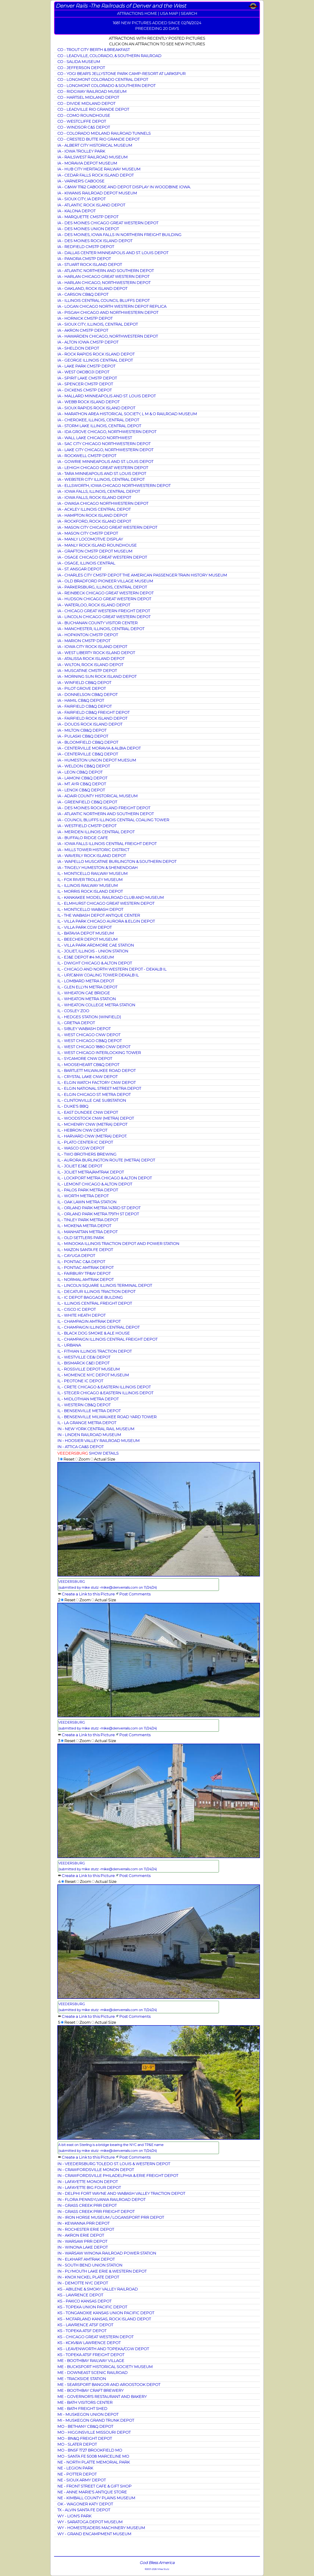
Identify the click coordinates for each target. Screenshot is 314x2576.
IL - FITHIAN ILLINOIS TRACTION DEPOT (94, 1351)
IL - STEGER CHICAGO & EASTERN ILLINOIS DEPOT (105, 1393)
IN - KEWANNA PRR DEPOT (83, 2223)
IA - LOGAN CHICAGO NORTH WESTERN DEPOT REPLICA (111, 306)
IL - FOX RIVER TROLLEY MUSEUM (90, 879)
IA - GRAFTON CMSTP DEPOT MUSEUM (94, 551)
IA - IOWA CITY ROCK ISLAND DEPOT (92, 646)
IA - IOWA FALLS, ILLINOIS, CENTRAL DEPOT (98, 491)
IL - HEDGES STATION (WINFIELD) (89, 1017)
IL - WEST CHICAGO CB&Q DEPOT (89, 1040)
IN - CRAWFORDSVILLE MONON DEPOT (95, 2169)
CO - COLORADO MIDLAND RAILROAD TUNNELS (104, 133)
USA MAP (169, 13)
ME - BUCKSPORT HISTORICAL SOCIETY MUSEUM (105, 2366)
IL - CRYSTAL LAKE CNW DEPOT (87, 1076)
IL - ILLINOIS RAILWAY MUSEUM (87, 885)
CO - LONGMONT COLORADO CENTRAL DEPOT (102, 79)
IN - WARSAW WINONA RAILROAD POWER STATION (106, 2253)
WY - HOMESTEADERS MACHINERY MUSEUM (101, 2527)
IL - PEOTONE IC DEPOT (80, 1381)
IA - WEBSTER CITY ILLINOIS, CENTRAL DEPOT (101, 479)
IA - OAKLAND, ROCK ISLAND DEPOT (92, 288)
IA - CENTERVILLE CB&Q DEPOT (87, 754)
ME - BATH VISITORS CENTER (85, 2402)
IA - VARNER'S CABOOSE (80, 181)
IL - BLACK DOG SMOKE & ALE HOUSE (93, 1333)
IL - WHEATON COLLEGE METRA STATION (96, 1005)
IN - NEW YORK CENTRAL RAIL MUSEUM (95, 1429)
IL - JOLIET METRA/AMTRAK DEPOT (90, 1172)
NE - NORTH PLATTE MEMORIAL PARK (93, 2462)
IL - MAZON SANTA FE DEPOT (85, 1249)
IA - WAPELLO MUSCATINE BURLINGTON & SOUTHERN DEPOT (116, 861)
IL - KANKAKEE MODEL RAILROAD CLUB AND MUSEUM (110, 897)
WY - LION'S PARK (74, 2516)
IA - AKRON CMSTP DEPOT (82, 330)
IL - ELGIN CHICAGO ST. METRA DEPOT (94, 1094)
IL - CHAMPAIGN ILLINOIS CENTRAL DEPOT (98, 1327)
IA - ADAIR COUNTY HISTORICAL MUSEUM (97, 796)
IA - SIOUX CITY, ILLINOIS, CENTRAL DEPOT (97, 324)
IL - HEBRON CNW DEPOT (82, 1130)
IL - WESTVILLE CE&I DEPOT (83, 1357)
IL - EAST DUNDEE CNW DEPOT (87, 1112)
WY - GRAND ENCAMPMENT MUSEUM (94, 2534)
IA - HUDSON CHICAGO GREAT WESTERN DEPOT (104, 599)
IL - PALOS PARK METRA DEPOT (87, 1190)
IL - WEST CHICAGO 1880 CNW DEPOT (93, 1046)
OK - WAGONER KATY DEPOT (85, 2504)
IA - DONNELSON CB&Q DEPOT (87, 694)
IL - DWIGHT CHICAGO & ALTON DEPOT (94, 963)
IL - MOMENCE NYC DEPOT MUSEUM (93, 1375)
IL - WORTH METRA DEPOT (83, 1196)
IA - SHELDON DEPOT (78, 348)
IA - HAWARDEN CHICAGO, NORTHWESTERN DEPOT (107, 336)
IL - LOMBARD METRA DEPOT (85, 981)
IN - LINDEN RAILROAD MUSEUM (89, 1434)
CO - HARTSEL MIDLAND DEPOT (88, 97)
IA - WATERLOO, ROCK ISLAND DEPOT (93, 605)
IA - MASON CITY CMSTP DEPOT (87, 533)
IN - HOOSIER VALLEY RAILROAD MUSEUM (98, 1440)
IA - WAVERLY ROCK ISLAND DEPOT (91, 855)
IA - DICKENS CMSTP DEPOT (84, 390)
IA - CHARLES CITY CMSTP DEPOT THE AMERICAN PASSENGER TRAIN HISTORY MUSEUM (142, 575)
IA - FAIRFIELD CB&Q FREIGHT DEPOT (93, 712)
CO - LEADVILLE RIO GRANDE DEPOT (93, 109)
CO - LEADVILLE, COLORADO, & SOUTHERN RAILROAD (109, 55)
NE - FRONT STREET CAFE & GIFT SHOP (94, 2486)
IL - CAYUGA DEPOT (76, 1255)
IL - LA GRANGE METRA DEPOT (86, 1422)
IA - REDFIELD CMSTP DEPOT (85, 246)
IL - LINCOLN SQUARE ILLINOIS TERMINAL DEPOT (104, 1285)
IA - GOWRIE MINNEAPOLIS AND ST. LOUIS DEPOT (105, 461)
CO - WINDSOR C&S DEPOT (83, 127)
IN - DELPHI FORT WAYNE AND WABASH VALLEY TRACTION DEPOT (121, 2193)
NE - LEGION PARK (75, 2468)
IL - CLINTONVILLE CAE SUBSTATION (91, 1100)
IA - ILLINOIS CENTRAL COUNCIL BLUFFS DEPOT (103, 300)
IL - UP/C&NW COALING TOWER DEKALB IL (98, 975)
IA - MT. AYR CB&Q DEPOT (81, 784)
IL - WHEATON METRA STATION (86, 998)
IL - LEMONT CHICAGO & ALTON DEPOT (94, 1184)
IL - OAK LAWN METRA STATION (86, 1202)
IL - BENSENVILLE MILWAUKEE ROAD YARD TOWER (107, 1417)
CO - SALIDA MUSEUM (78, 61)
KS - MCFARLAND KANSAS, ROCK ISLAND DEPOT (104, 2319)
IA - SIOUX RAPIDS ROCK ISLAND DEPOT (96, 408)
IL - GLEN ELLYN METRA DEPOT (87, 987)
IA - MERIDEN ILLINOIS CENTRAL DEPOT (96, 832)
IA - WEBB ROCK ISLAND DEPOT (88, 402)
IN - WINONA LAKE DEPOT (82, 2247)
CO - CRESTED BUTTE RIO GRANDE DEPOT (98, 139)
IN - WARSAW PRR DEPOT (82, 2241)
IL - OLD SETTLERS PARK (80, 1237)
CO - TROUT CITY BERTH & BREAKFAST (93, 49)
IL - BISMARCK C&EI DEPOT (83, 1363)
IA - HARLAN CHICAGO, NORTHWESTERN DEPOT (103, 282)
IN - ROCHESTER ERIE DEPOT (85, 2229)
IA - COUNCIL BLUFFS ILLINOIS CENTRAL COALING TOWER (113, 820)
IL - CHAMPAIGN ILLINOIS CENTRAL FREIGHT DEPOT (107, 1339)
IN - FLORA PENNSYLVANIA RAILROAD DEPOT (101, 2199)
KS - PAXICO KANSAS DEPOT (84, 2301)
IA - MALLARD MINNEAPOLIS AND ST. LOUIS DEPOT (106, 396)
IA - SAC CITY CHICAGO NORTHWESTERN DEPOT (103, 443)
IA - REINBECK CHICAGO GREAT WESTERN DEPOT (105, 593)
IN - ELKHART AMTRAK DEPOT (86, 2259)
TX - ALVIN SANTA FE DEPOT (83, 2510)
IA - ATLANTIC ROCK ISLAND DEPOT (91, 205)
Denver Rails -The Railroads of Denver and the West (121, 6)
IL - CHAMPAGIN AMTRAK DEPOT (89, 1321)
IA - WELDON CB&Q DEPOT (83, 766)
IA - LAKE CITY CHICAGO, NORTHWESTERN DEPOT (105, 449)
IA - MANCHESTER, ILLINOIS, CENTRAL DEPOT (100, 628)
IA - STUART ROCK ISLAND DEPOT (89, 264)
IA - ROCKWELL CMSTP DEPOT (86, 455)
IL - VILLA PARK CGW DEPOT (84, 927)
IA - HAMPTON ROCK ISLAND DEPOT (92, 515)
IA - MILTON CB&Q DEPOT (81, 730)
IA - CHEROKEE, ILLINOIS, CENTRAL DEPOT (98, 420)
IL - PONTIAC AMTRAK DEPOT (85, 1267)
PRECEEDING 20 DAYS (157, 28)
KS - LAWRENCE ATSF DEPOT (85, 2325)
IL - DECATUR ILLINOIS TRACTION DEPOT (96, 1291)
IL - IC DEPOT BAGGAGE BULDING (90, 1297)
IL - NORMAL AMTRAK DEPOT (85, 1279)
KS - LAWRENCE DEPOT (80, 2295)
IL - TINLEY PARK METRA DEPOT (87, 1219)
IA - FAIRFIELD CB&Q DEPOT (84, 706)
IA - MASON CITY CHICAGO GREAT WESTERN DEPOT (107, 527)
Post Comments (134, 1594)
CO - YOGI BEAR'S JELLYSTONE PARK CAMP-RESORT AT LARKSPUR (121, 73)
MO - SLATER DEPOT (77, 2444)
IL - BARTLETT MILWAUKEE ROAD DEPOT (96, 1070)
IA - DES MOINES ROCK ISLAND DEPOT (94, 240)
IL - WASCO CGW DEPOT (80, 1148)
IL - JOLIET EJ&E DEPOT (79, 1166)
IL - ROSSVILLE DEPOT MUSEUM (88, 1369)
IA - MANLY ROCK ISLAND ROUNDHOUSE (97, 545)
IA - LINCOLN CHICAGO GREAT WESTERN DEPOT (103, 616)
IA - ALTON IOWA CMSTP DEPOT (87, 342)
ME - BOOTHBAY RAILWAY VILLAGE (90, 2360)
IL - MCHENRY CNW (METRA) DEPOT (92, 1124)
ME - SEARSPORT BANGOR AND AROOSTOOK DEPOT (108, 2384)
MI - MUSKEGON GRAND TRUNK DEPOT (95, 2420)
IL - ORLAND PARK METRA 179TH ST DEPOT (98, 1214)
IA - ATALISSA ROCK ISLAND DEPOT (91, 658)
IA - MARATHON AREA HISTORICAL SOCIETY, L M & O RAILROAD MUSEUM (127, 413)
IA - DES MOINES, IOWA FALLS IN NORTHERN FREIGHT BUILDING (119, 234)
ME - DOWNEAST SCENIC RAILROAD (92, 2372)
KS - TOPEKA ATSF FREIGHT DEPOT (90, 2354)
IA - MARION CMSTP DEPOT (83, 640)
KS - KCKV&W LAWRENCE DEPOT (89, 2342)
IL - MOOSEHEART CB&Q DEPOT (88, 1064)
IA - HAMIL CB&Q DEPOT (80, 700)
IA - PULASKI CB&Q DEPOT (82, 736)
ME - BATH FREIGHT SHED (82, 2408)
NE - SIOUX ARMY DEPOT (81, 2480)
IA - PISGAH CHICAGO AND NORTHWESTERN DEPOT (107, 312)
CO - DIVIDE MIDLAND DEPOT (86, 103)
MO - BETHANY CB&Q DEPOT (85, 2426)
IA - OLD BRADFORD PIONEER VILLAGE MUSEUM (105, 581)
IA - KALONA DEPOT (76, 211)
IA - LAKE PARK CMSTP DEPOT (86, 366)
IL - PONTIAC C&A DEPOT (81, 1261)
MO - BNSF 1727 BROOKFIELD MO (89, 2450)
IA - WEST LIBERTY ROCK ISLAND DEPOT (96, 652)
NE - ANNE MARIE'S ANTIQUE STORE (92, 2492)
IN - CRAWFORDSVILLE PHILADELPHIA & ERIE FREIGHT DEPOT (117, 2175)
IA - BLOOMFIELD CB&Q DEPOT (87, 742)
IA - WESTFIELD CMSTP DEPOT (86, 825)
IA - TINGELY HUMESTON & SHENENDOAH (97, 867)
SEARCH (189, 13)
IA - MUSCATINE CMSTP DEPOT (87, 670)
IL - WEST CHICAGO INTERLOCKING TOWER (99, 1052)
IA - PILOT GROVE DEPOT (81, 688)
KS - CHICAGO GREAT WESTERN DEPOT (95, 2337)
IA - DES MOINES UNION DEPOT (88, 228)
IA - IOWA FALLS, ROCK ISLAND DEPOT (94, 497)
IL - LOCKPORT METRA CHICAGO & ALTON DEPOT (104, 1178)
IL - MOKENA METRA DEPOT (84, 1225)
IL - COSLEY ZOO (73, 1010)
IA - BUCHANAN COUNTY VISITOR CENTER (97, 623)
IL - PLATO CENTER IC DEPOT (85, 1142)
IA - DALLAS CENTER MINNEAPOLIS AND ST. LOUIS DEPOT (112, 252)
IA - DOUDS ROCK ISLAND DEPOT (89, 724)
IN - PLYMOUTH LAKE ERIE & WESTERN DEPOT (102, 2271)
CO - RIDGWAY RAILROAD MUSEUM (91, 91)
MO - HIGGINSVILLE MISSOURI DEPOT (94, 2432)
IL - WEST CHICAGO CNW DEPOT (88, 1034)
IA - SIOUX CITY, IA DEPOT (81, 199)
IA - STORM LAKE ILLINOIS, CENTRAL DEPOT (99, 425)
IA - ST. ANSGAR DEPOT (79, 569)
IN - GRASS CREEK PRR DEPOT (87, 2205)
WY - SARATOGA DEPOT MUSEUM (90, 2522)
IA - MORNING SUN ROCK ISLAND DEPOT (97, 676)
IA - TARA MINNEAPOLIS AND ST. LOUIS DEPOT (101, 473)
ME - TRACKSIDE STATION (81, 2378)
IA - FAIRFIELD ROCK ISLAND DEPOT (92, 718)
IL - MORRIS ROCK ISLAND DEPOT (90, 891)
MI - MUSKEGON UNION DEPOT (87, 2414)
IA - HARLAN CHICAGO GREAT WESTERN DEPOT (103, 276)
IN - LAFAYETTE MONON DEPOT (87, 2181)
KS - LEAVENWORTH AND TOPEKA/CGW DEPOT (103, 2348)
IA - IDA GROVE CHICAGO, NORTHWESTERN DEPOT (106, 431)
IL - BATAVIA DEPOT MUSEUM (85, 933)
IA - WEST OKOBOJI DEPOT (83, 372)
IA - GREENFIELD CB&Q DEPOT (87, 802)
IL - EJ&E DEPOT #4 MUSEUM (85, 957)
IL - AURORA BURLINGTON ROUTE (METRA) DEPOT (106, 1160)
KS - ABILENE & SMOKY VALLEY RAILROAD (97, 2289)
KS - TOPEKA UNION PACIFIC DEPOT (92, 2307)
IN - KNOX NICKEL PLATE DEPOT (88, 2277)
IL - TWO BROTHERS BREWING (86, 1154)
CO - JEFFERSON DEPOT (81, 67)
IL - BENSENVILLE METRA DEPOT (89, 1410)
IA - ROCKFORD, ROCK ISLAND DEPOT (94, 521)
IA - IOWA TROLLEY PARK (81, 151)
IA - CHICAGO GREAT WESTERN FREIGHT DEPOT (103, 611)
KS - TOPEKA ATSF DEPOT (81, 2330)
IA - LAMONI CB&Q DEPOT (82, 778)
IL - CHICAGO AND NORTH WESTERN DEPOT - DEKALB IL (111, 969)
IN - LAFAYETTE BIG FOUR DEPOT (89, 2187)
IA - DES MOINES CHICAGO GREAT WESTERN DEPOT (107, 223)
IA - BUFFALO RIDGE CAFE (82, 837)
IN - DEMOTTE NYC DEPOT (82, 2283)
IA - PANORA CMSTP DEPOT (84, 258)
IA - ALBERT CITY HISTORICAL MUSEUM (94, 145)
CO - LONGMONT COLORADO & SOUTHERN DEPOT (106, 85)
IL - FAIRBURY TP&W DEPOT (84, 1273)
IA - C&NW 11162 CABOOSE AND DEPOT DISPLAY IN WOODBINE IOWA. (124, 187)
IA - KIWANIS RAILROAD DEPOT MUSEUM (97, 193)
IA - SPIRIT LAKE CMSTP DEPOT (87, 378)
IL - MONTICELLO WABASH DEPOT (90, 909)
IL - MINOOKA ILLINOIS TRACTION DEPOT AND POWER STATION (118, 1243)
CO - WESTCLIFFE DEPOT (81, 121)
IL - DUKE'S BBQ (72, 1106)
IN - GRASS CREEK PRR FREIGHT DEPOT (96, 2211)
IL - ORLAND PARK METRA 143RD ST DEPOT (98, 1208)
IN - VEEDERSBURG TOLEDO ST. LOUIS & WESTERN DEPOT (113, 2163)
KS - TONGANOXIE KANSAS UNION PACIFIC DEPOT (105, 2313)
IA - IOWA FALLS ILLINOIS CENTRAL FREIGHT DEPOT (107, 843)
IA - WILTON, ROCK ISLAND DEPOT (90, 664)
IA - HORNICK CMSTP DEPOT (85, 318)
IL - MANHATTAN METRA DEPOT (87, 1231)
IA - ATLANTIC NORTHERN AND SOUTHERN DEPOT (105, 270)
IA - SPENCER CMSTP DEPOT (85, 384)
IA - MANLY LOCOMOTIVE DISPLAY (90, 539)
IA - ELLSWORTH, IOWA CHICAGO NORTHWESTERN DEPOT (114, 485)
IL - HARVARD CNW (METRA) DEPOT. (92, 1136)
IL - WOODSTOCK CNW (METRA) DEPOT (95, 1118)
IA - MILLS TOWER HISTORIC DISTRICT (93, 849)
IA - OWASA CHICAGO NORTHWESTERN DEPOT (102, 503)
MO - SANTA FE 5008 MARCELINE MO (93, 2456)
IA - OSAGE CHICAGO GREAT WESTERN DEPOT (102, 557)
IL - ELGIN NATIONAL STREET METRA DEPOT (99, 1088)
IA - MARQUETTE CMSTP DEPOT (87, 216)
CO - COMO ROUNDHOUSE (83, 115)
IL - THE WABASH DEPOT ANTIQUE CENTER (98, 915)
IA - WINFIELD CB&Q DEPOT (84, 682)
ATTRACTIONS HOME (137, 13)
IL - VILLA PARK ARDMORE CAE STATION (95, 945)
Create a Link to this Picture (88, 1594)
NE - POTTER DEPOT (77, 2474)
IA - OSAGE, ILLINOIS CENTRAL (86, 563)
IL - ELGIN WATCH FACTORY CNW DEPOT (96, 1082)
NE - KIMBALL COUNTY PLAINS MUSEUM (96, 2498)
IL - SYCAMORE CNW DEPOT (84, 1058)
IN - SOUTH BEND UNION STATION (89, 2265)
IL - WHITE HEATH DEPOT (81, 1315)
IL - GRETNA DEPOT (76, 1022)
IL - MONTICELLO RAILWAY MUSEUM (92, 873)
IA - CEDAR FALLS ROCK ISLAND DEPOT (95, 175)
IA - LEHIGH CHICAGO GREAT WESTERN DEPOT (102, 467)
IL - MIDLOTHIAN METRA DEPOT (88, 1399)
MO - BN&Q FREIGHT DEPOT (84, 2438)
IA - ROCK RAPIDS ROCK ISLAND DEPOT (96, 354)
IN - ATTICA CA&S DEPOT (80, 1446)
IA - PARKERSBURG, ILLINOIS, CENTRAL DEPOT (102, 587)
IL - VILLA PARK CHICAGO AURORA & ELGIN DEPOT (106, 921)
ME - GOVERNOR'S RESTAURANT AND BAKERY (102, 2396)
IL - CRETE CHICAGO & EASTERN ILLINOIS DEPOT (104, 1387)
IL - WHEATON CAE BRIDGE (83, 993)
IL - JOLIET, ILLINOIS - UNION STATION (92, 951)
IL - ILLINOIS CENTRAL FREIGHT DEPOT (94, 1303)
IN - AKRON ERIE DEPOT (80, 2235)
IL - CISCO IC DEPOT (76, 1309)
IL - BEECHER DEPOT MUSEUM (87, 939)
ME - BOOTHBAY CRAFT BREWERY (90, 2390)
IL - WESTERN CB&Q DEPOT (84, 1405)
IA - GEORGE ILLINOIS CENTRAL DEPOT (95, 360)
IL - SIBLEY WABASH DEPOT (84, 1028)
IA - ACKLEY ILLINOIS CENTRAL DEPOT (94, 509)
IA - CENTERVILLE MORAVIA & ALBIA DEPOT (99, 748)
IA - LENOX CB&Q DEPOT (81, 790)
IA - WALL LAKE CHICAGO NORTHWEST (94, 437)
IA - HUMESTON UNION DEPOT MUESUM (96, 760)
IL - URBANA (69, 1345)
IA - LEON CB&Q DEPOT (79, 772)
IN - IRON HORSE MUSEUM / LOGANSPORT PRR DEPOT (110, 2217)
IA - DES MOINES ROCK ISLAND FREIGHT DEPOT (103, 808)
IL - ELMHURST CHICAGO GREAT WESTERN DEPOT (105, 903)
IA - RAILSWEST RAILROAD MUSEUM (92, 157)
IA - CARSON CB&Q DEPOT (82, 294)
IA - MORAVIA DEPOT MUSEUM (87, 163)
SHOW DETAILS (104, 1453)
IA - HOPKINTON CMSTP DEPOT (87, 635)
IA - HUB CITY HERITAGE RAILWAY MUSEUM (98, 169)
